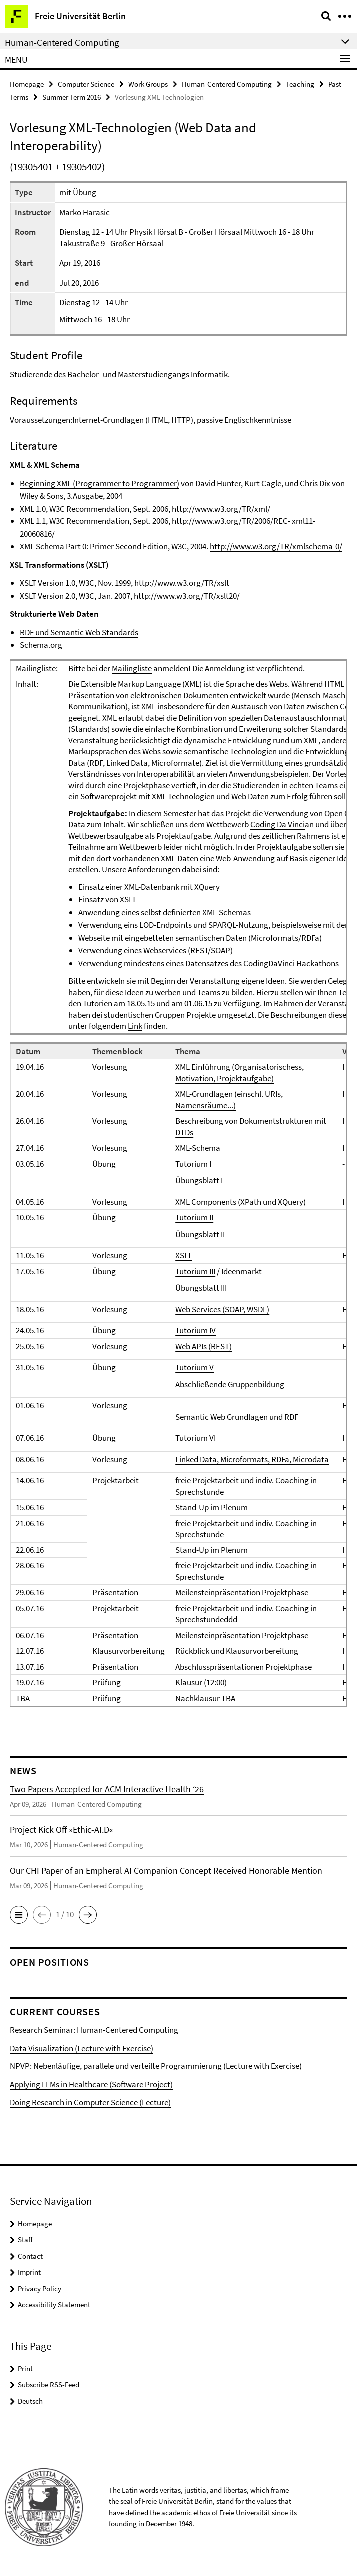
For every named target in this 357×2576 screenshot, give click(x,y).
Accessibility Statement (54, 2304)
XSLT (184, 1255)
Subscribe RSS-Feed (49, 2384)
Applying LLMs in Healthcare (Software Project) (91, 2084)
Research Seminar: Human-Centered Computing (94, 2029)
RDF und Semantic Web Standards (79, 632)
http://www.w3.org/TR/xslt (182, 582)
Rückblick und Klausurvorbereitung (237, 1650)
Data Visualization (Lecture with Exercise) (82, 2048)
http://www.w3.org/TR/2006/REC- (232, 520)
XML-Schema (198, 1147)
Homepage (27, 84)
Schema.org (41, 644)
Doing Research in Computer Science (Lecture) (90, 2102)
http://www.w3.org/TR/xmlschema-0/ (276, 546)
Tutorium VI (196, 1437)
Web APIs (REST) (204, 1346)
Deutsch (30, 2401)
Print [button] (25, 2368)
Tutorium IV (196, 1330)
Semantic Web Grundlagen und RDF (237, 1416)
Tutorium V (195, 1367)
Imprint (29, 2272)
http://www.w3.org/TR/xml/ (221, 508)
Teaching (300, 84)
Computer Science (86, 84)
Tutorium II (195, 1217)
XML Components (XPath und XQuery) (241, 1201)
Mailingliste (132, 668)
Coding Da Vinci (277, 824)
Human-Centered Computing (227, 84)
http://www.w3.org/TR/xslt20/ (187, 595)
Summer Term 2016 (71, 97)
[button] (19, 1915)
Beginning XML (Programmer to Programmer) (100, 483)
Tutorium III (196, 1271)
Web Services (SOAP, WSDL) (223, 1309)
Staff (25, 2239)
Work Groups (148, 84)
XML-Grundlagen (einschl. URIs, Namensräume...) (229, 1099)
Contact (30, 2256)
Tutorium (193, 1163)
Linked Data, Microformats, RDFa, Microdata (252, 1459)
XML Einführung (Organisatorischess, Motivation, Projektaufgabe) (240, 1072)
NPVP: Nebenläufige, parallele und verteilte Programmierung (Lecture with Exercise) (156, 2066)
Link (135, 1025)
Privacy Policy (40, 2288)
